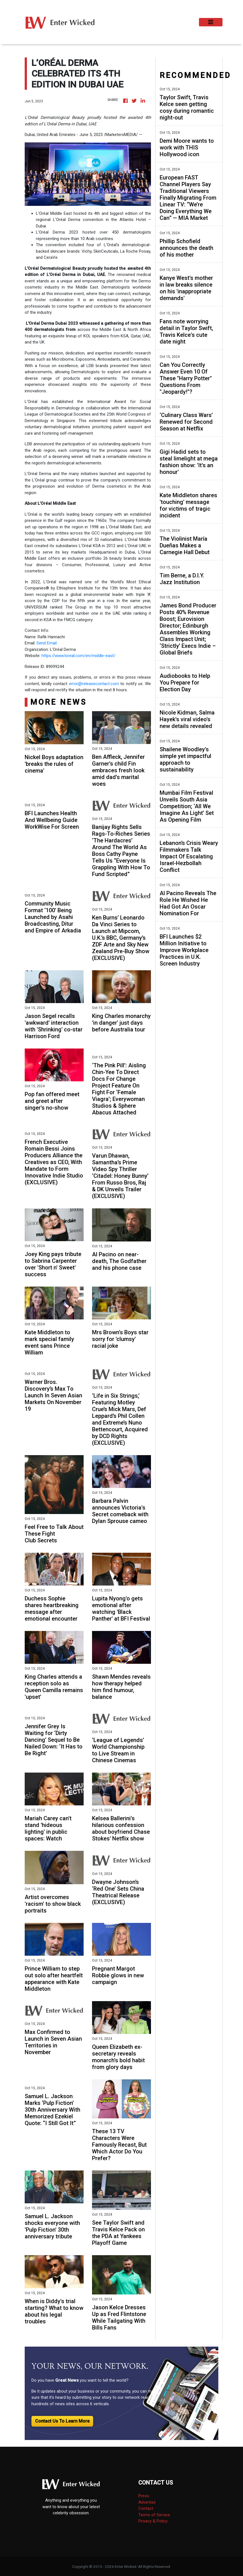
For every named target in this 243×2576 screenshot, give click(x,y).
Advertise (147, 2502)
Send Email (46, 643)
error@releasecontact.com (94, 683)
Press (143, 2495)
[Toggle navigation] (211, 22)
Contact (145, 2508)
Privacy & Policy (153, 2521)
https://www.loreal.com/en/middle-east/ (78, 655)
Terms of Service (154, 2514)
